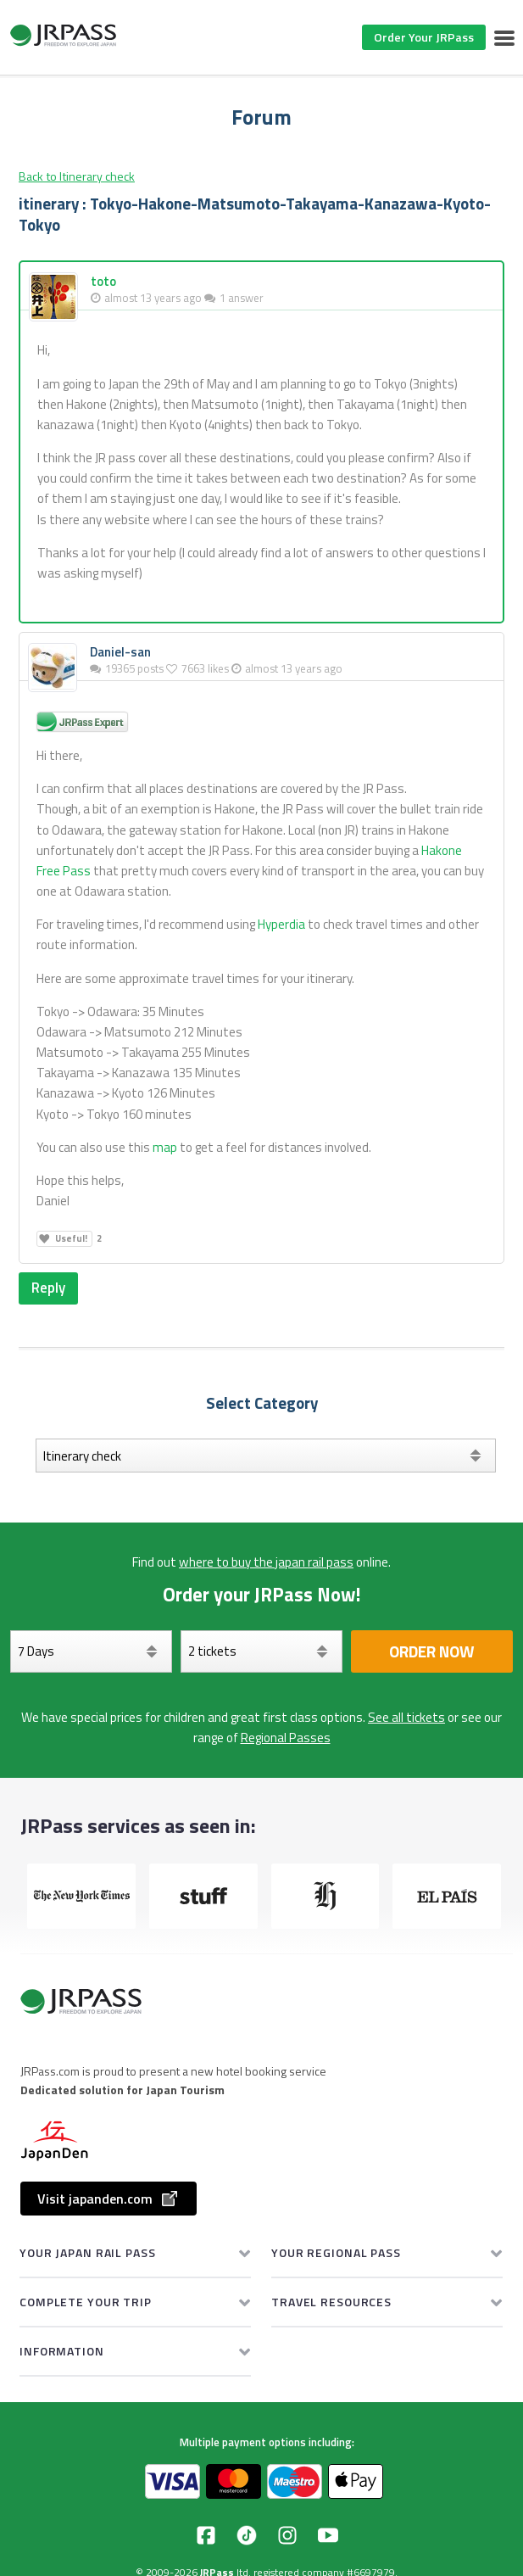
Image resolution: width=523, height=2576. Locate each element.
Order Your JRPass (424, 37)
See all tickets (406, 1717)
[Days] (91, 1651)
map (165, 1147)
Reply (48, 1288)
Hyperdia (281, 924)
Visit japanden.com (108, 2198)
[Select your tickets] (261, 1651)
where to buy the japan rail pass (266, 1562)
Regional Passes (286, 1737)
